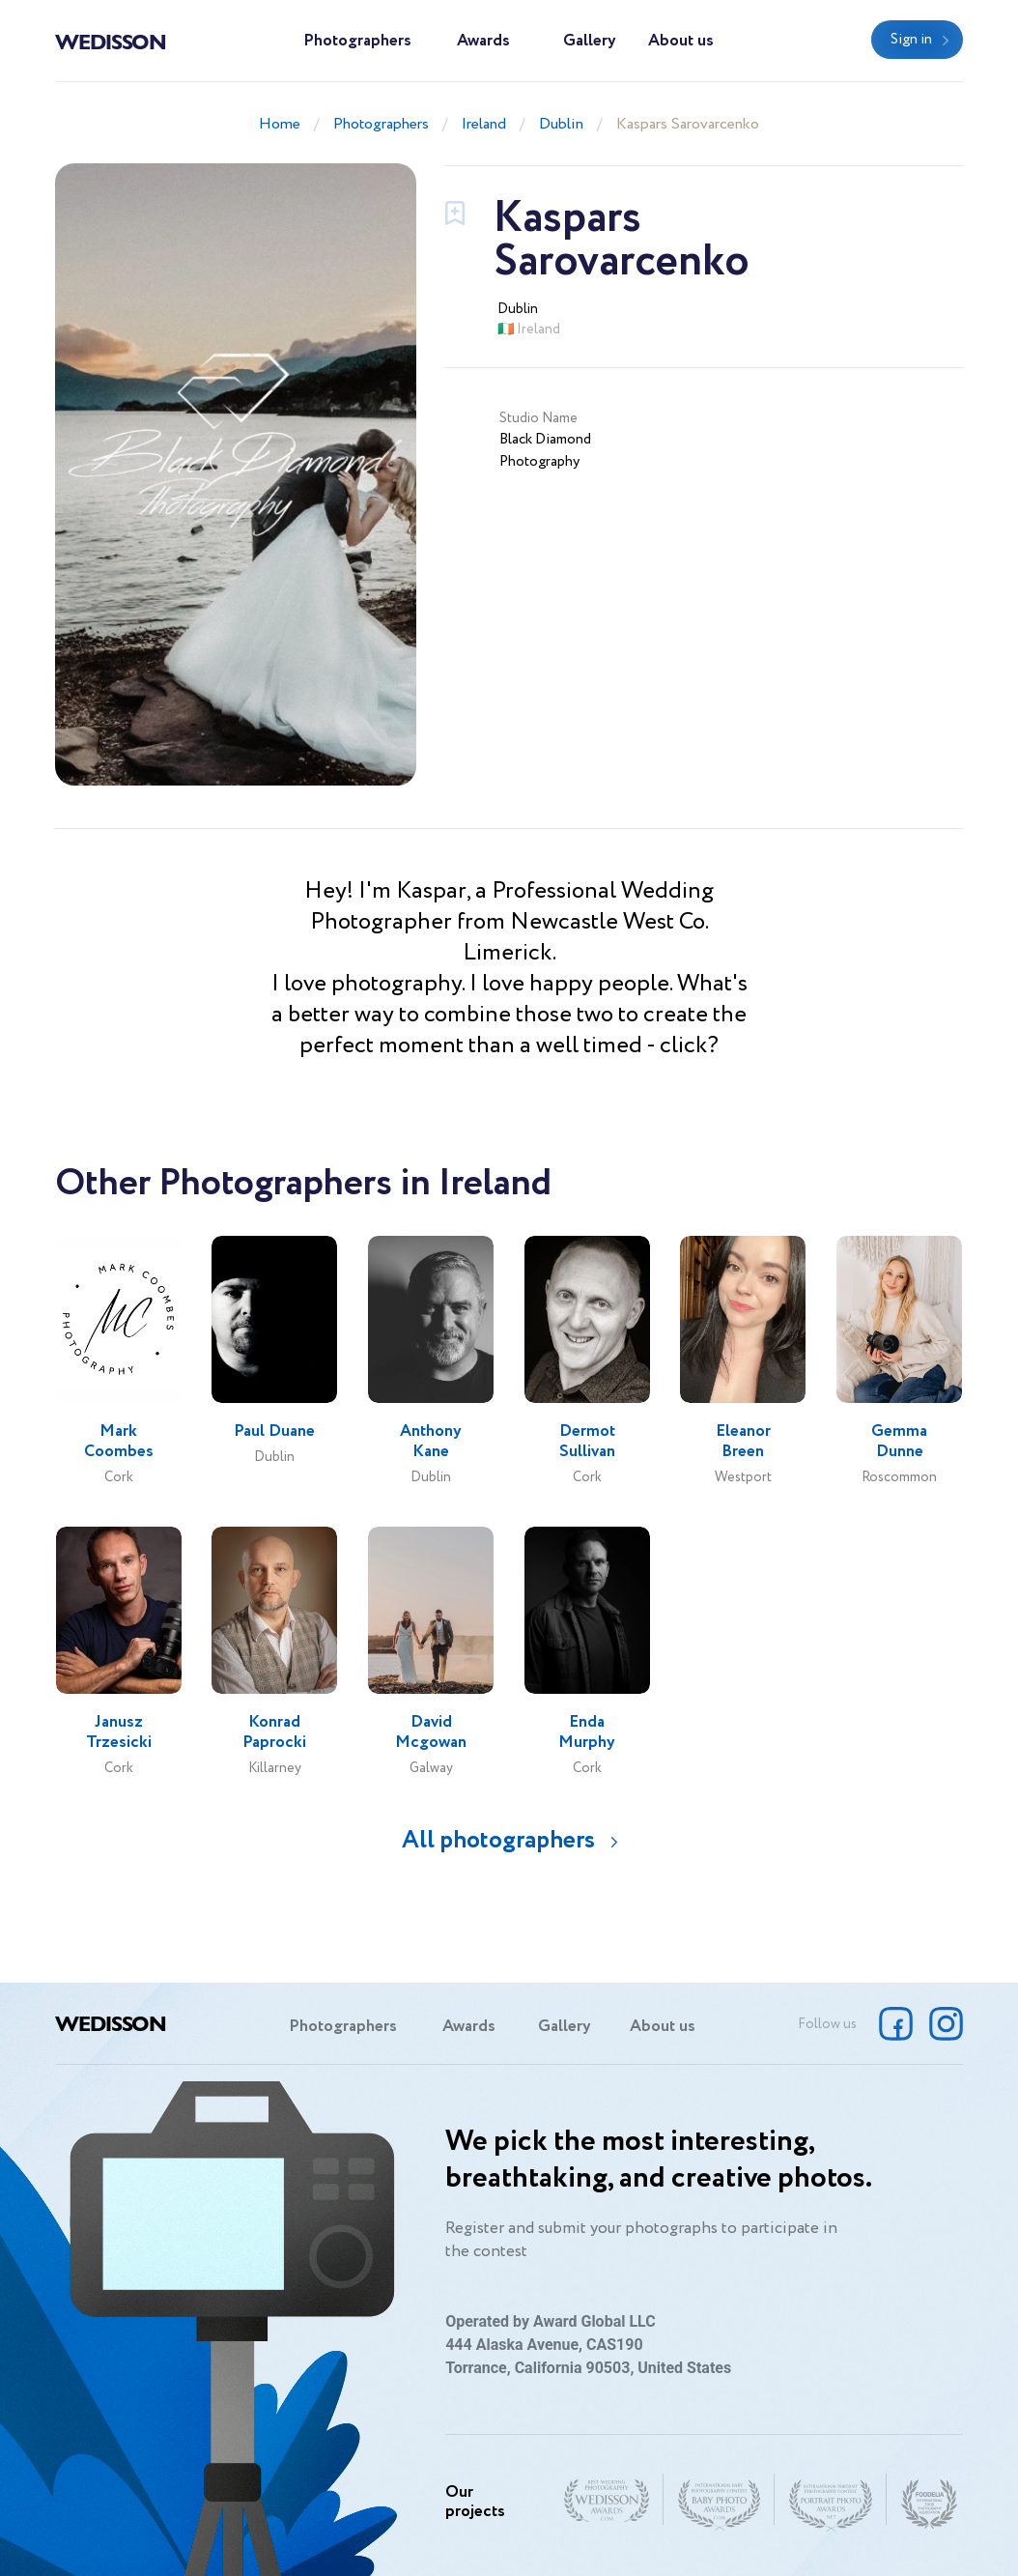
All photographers (498, 1840)
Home (279, 124)
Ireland (484, 124)
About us (681, 41)
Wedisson (110, 40)
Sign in (911, 39)
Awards (483, 41)
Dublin (561, 124)
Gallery (589, 41)
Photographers (357, 41)
